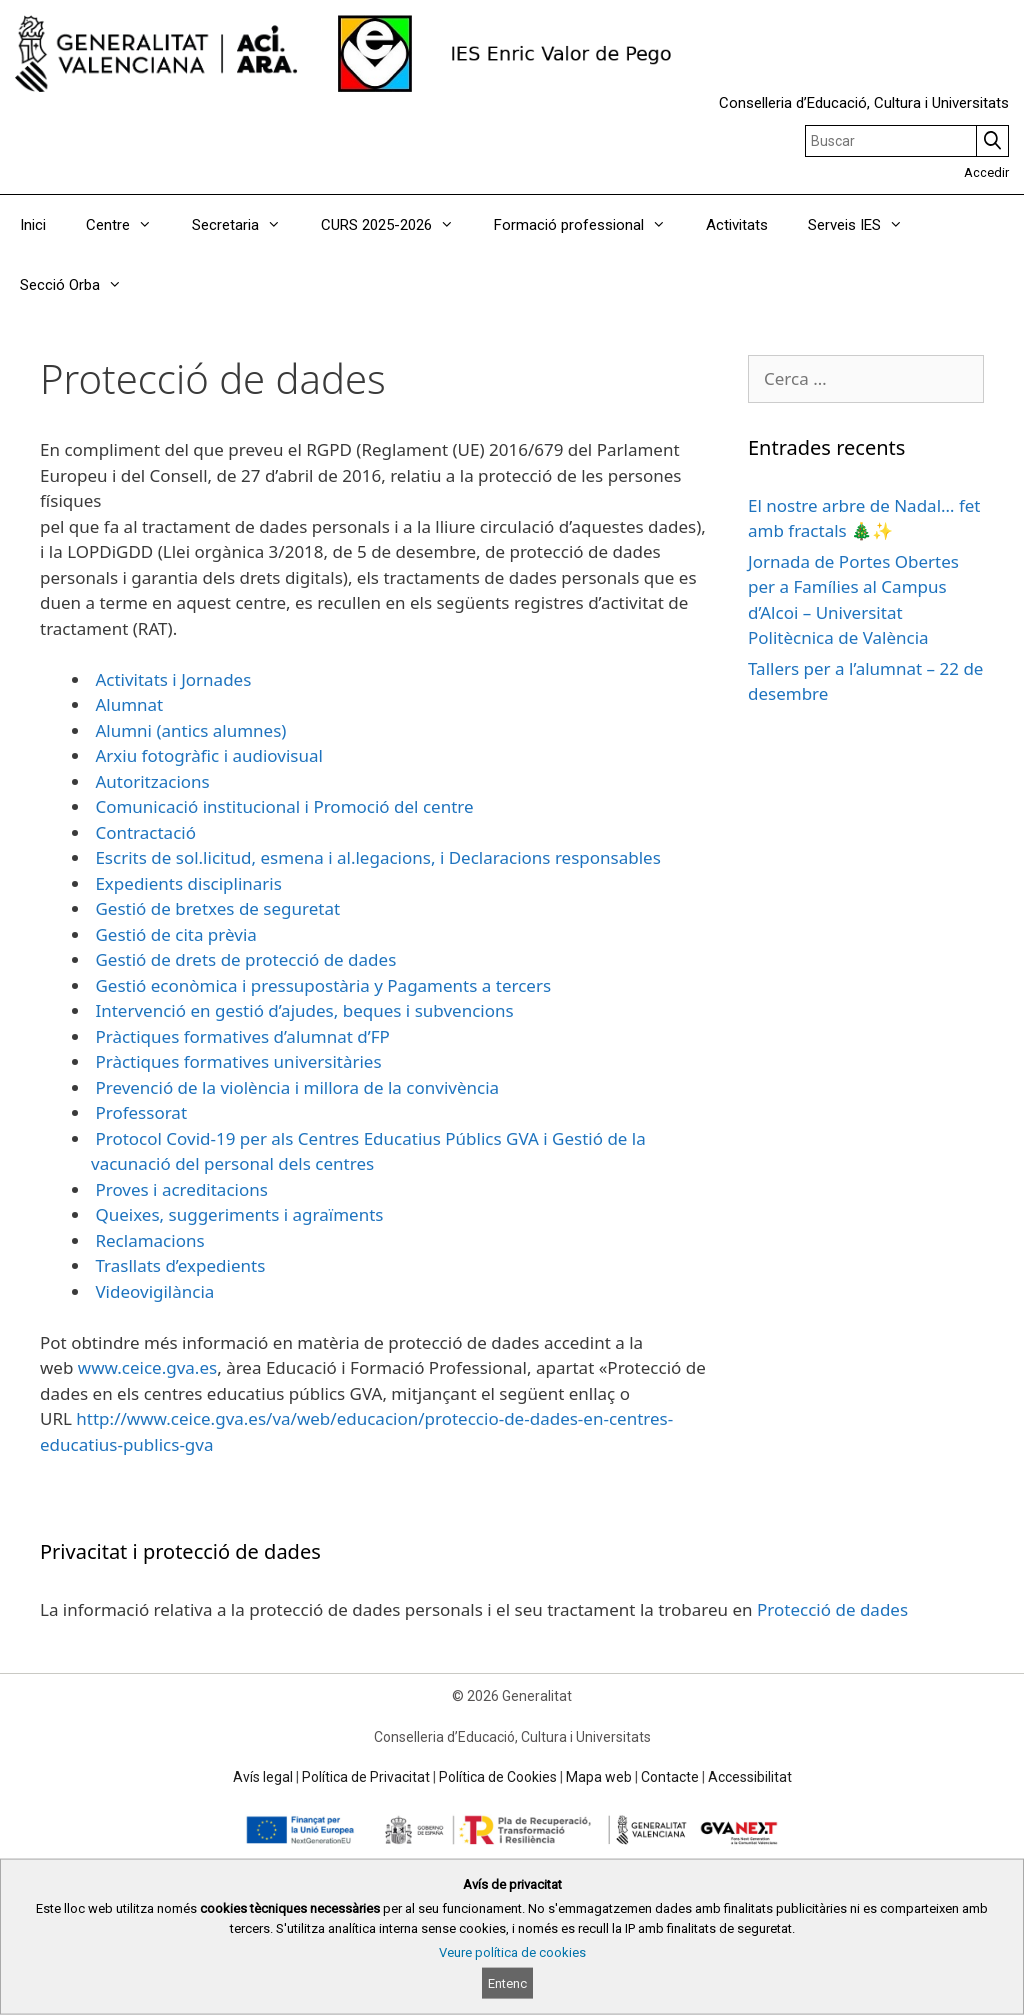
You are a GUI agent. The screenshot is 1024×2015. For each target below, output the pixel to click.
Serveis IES (865, 225)
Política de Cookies (498, 1777)
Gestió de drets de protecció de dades (243, 959)
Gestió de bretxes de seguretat (215, 908)
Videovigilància (152, 1291)
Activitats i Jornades (171, 679)
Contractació (143, 832)
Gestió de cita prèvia (174, 934)
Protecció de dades (832, 1609)
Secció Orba (81, 285)
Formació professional (590, 225)
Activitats (737, 225)
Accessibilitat (750, 1777)
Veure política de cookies (512, 1952)
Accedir (986, 172)
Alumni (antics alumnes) (188, 730)
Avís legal (263, 1777)
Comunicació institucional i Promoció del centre (282, 806)
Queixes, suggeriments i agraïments (237, 1214)
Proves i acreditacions (179, 1189)
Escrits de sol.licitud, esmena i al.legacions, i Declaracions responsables (376, 857)
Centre (129, 225)
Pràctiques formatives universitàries (236, 1061)
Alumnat (127, 704)
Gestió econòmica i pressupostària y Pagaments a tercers (321, 985)
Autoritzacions (150, 781)
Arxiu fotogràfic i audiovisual (207, 755)
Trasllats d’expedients (178, 1265)
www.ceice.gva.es (145, 1367)
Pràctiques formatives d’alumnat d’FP (240, 1036)
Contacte (670, 1777)
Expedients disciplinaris (186, 883)
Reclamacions (148, 1240)
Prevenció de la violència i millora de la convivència (295, 1087)
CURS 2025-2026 (397, 225)
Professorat (139, 1112)
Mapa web (599, 1777)
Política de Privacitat (366, 1777)
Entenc (507, 1983)
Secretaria (246, 225)
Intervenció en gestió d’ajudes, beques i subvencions (302, 1010)
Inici (33, 225)
